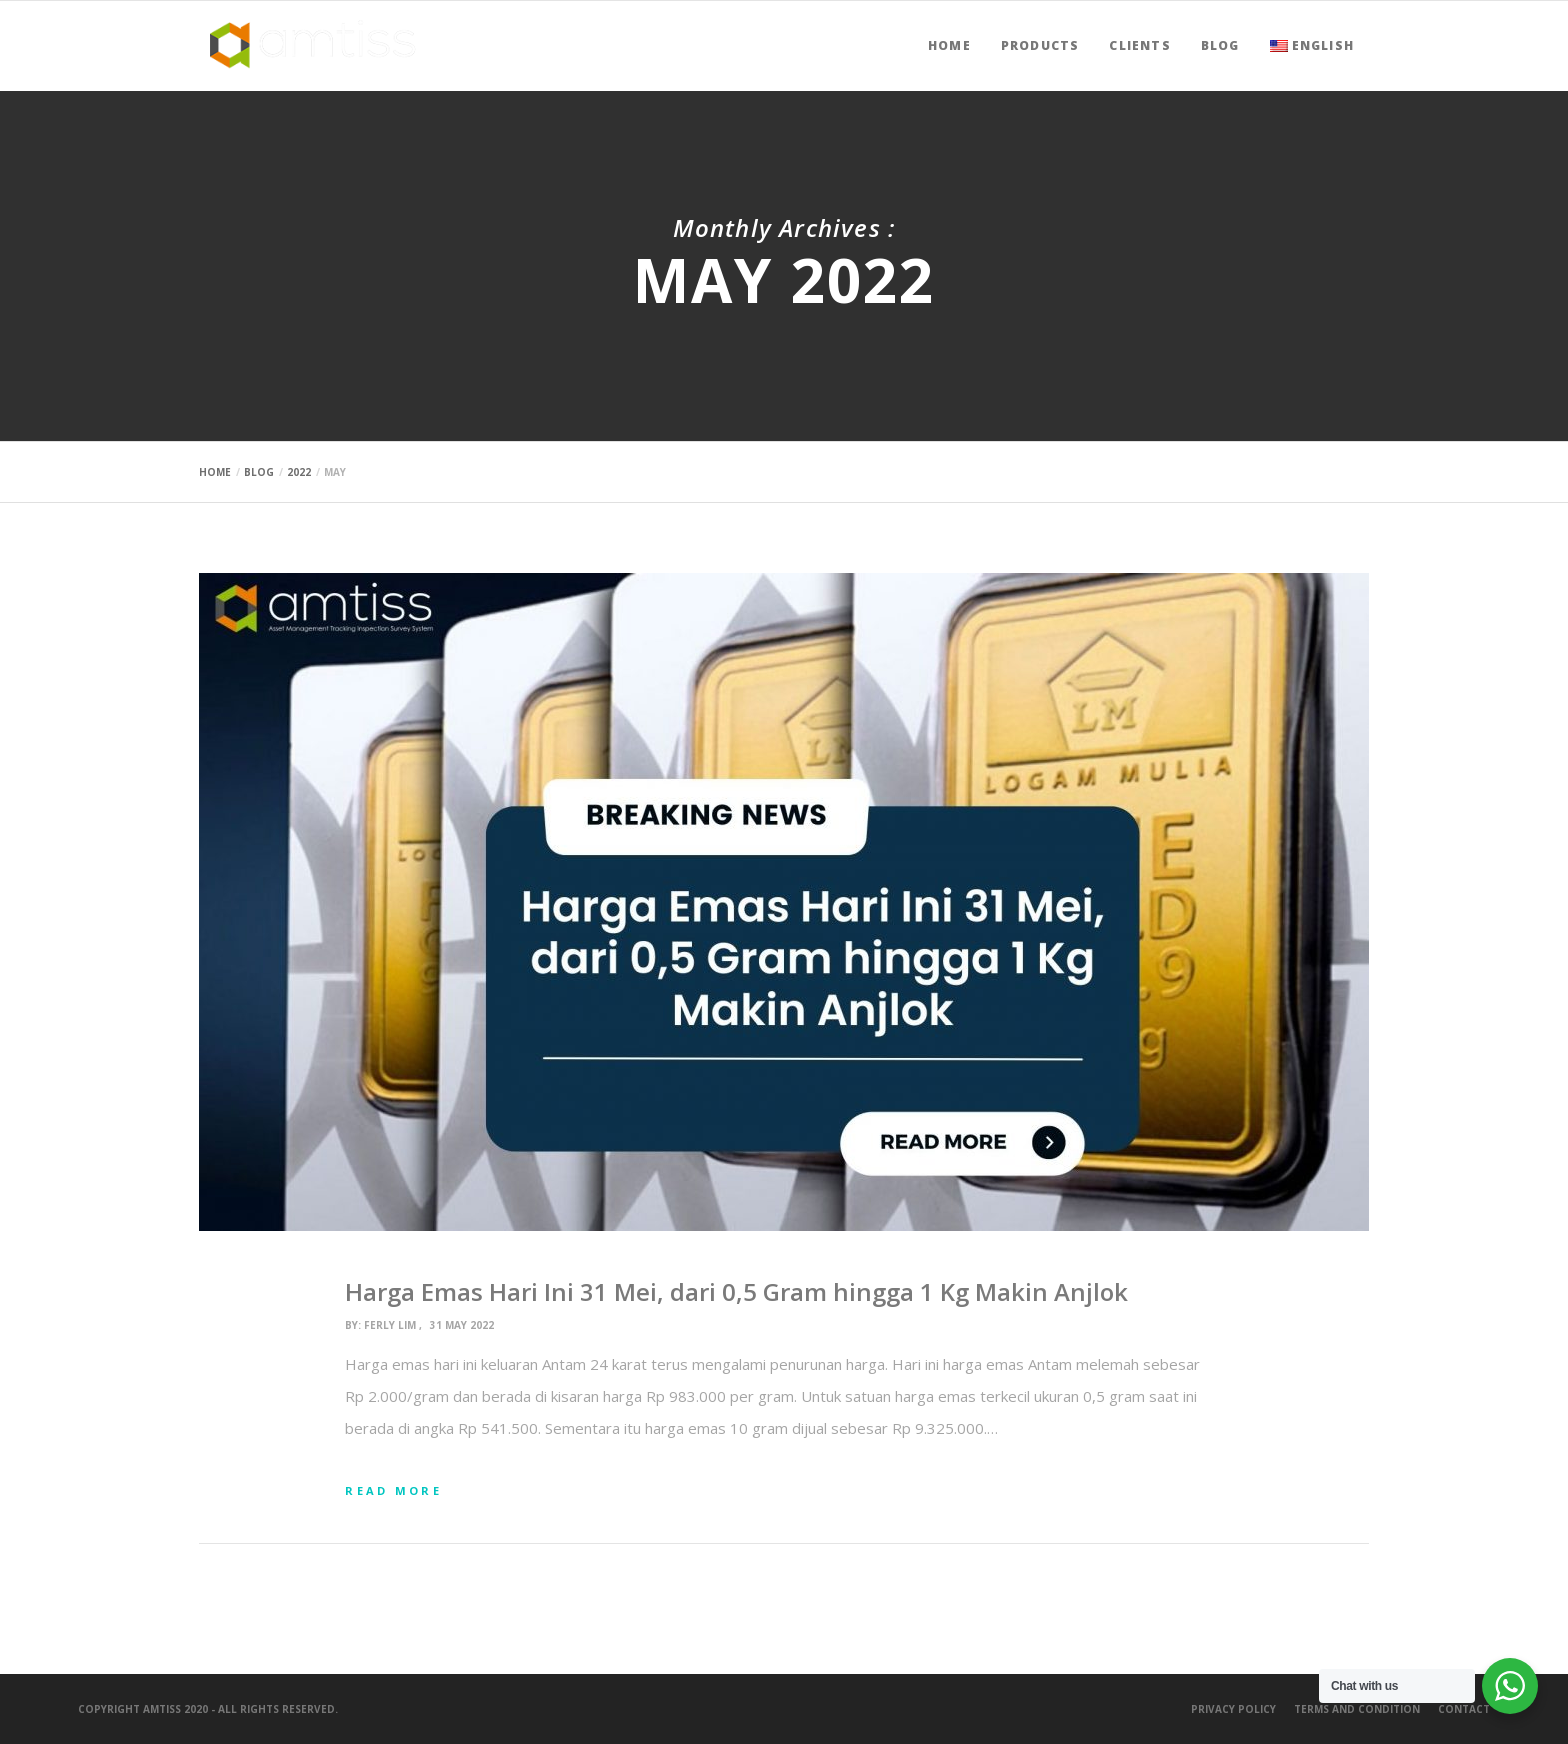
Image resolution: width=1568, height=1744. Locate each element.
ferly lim (390, 1325)
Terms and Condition (1357, 1709)
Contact (1464, 1709)
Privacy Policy (1233, 1709)
